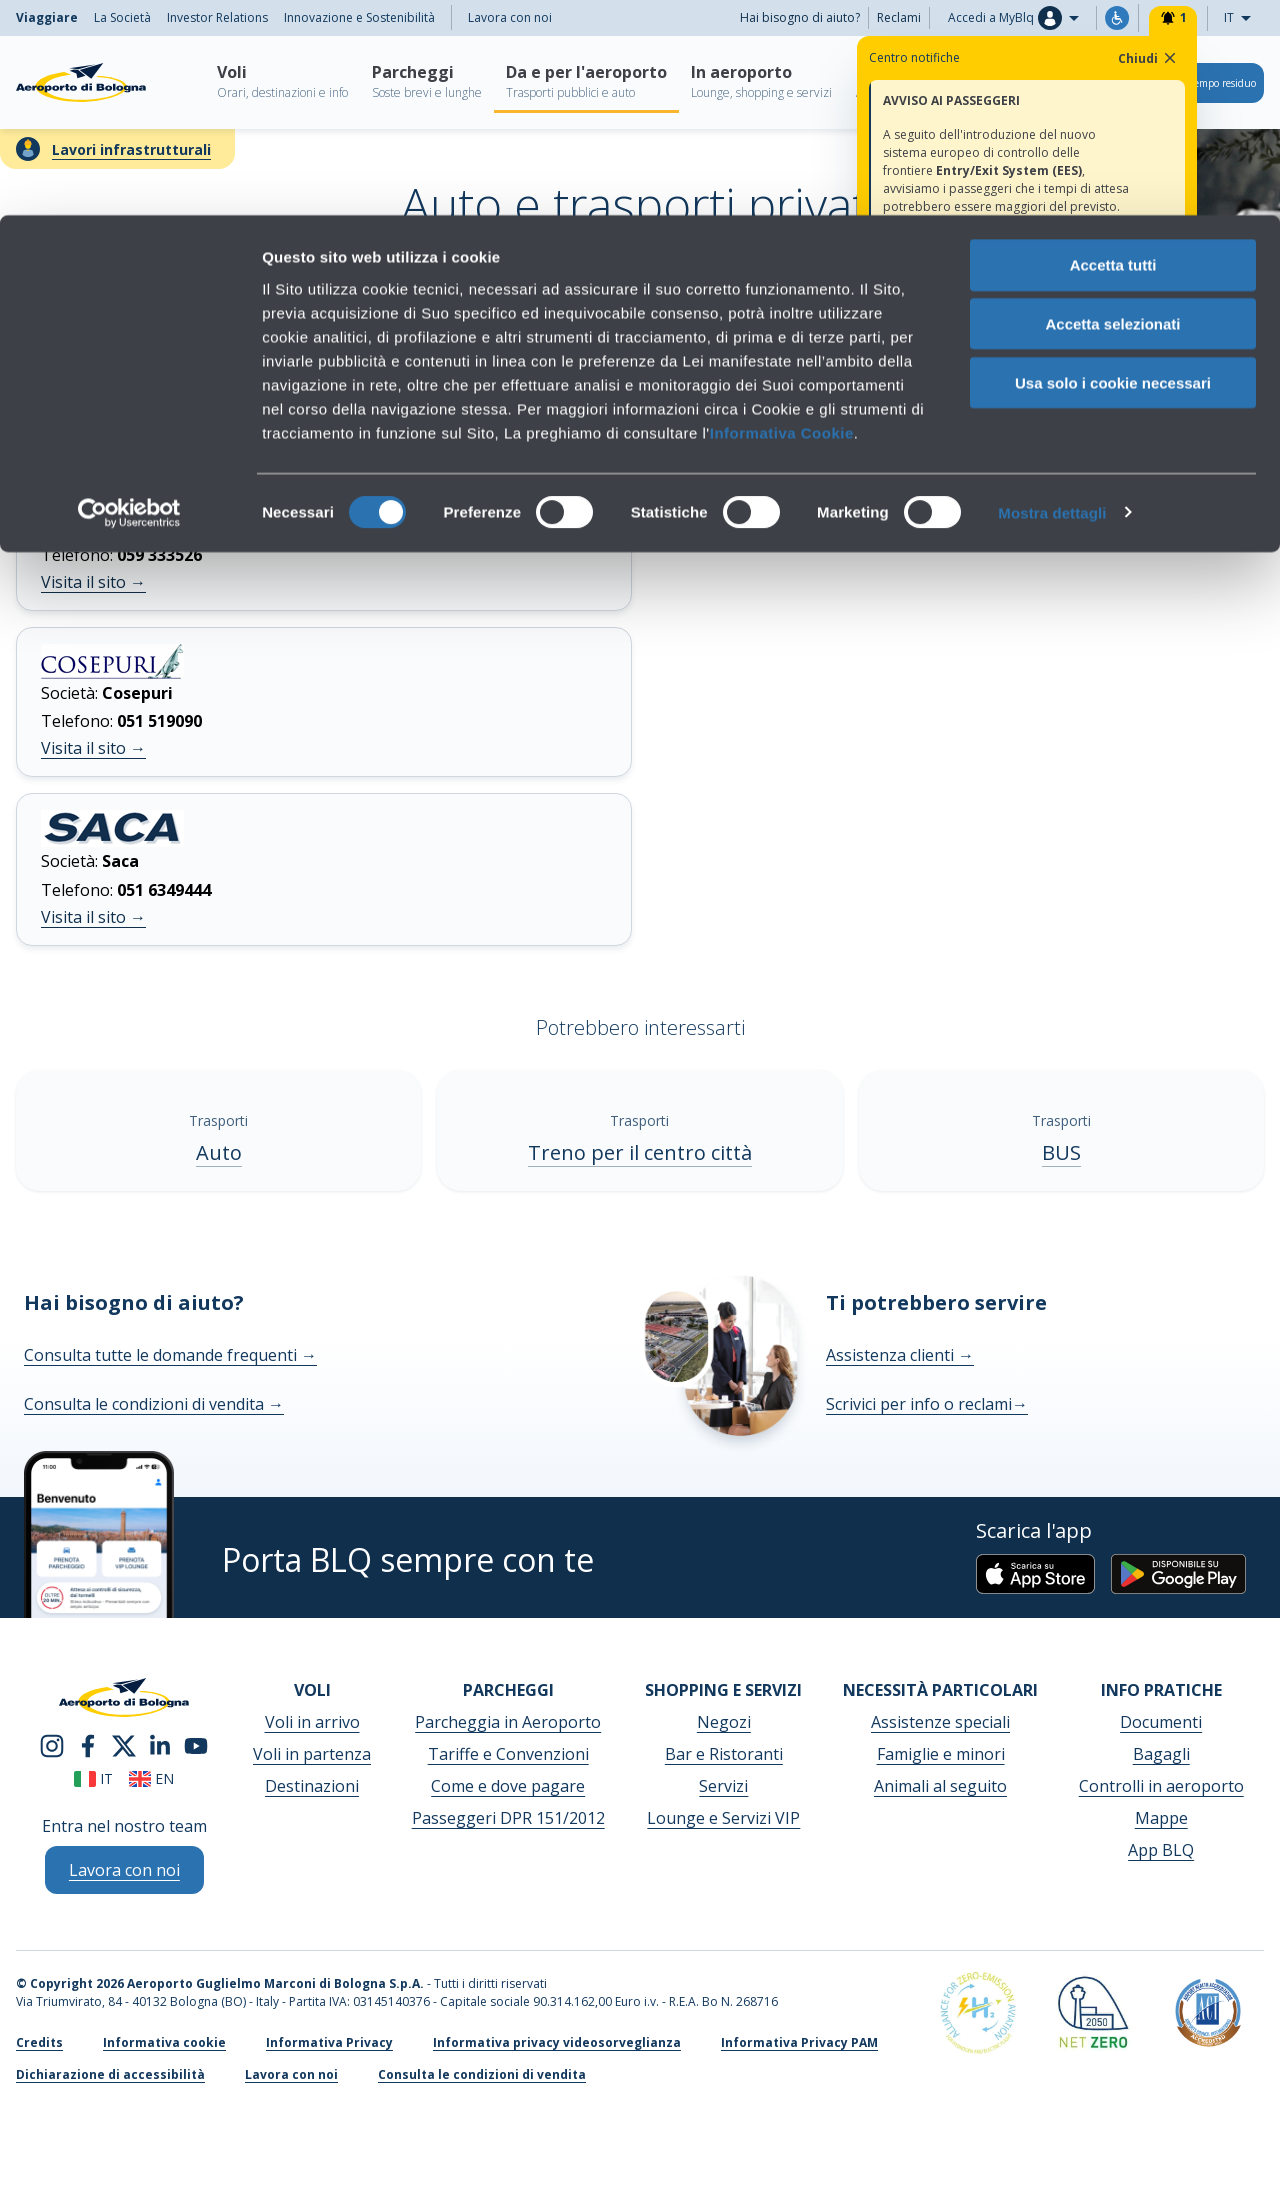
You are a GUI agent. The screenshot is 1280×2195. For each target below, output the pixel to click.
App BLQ (1161, 1850)
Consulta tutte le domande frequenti (170, 1355)
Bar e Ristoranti (724, 1754)
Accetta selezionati (1112, 108)
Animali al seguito (940, 1786)
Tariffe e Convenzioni (508, 1754)
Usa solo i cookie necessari (1113, 167)
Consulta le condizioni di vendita (154, 1404)
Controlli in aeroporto (1161, 1786)
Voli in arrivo (312, 1722)
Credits (39, 2042)
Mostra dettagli (1052, 297)
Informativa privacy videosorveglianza (557, 2042)
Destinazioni (312, 1786)
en (151, 1778)
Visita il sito (93, 582)
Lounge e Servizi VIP (723, 1818)
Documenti (1161, 1722)
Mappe (1161, 1818)
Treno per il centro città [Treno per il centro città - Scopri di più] (640, 1152)
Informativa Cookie (782, 216)
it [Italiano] (93, 1778)
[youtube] (196, 1745)
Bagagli (1161, 1754)
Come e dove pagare (508, 1786)
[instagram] (52, 1745)
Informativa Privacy (329, 2042)
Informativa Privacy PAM (799, 2042)
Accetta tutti (1113, 49)
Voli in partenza (312, 1754)
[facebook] (88, 1745)
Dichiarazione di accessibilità (110, 2074)
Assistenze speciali (940, 1722)
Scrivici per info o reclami (927, 1404)
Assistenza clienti (900, 1355)
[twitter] (124, 1745)
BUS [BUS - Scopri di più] (1061, 1152)
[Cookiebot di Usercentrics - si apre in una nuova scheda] (129, 298)
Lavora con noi (291, 2074)
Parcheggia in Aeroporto (508, 1722)
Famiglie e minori (941, 1754)
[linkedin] (160, 1745)
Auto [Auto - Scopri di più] (219, 1152)
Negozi (724, 1722)
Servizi (723, 1786)
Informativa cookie (164, 2042)
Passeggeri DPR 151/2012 (508, 1818)
